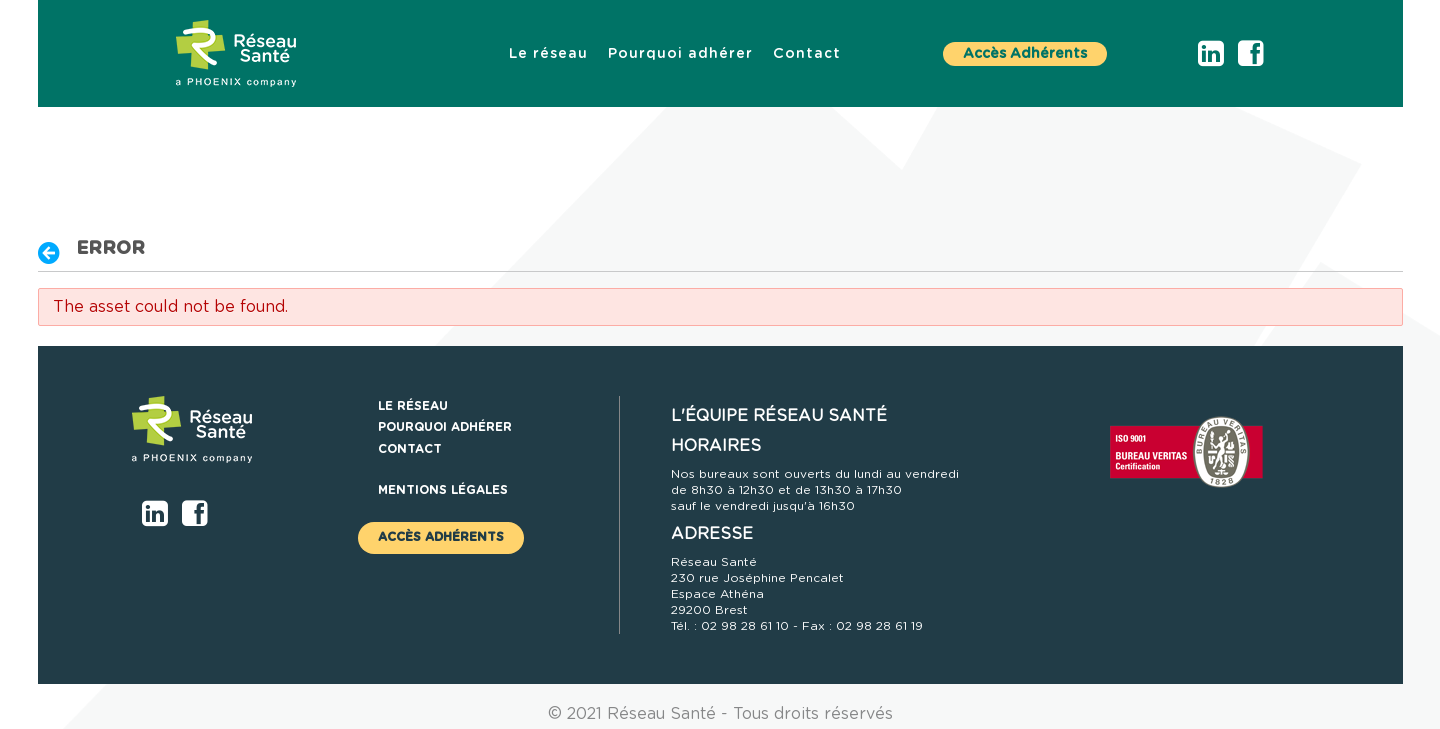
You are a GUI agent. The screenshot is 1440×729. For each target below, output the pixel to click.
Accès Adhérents (1025, 54)
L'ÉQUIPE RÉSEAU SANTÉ (779, 416)
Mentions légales (443, 490)
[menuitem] (548, 54)
